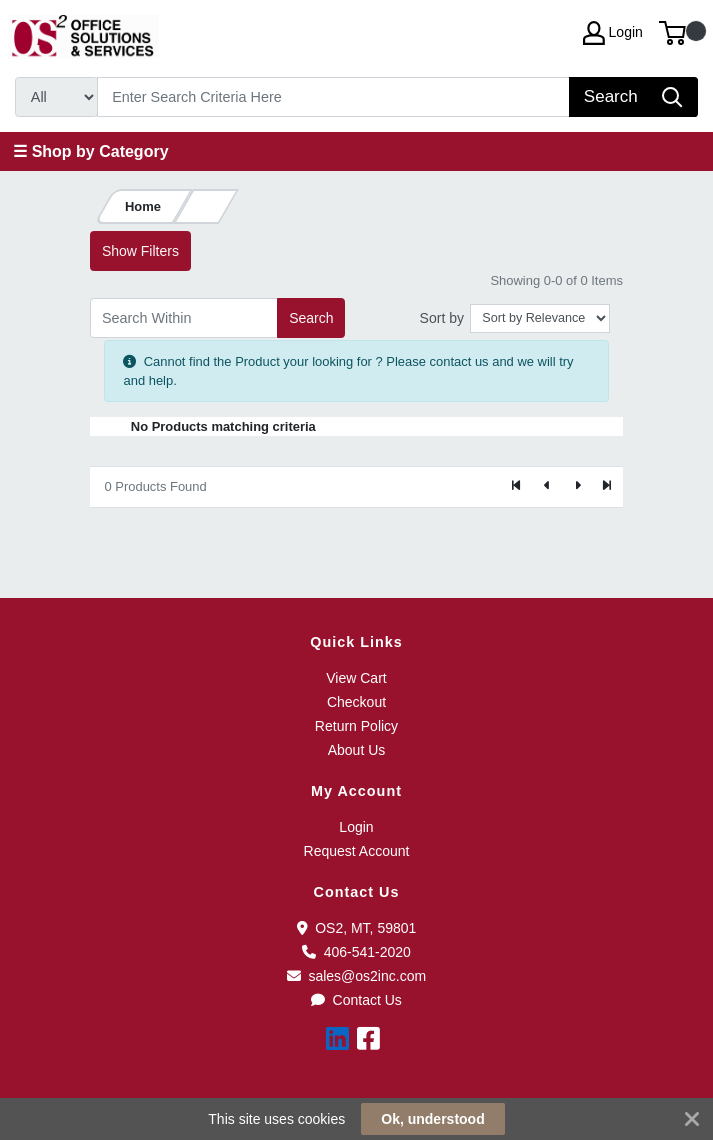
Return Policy (356, 726)
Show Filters (140, 251)
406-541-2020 (356, 952)
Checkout (356, 702)
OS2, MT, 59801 (357, 928)
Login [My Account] (613, 33)
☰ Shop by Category (90, 151)
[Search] (334, 97)
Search (311, 318)
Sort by (442, 318)
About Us (357, 750)
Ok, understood (432, 1119)
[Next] (577, 487)
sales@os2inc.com (356, 976)
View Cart (356, 678)
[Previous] (547, 487)
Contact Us (356, 1000)
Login (356, 827)
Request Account (357, 851)
